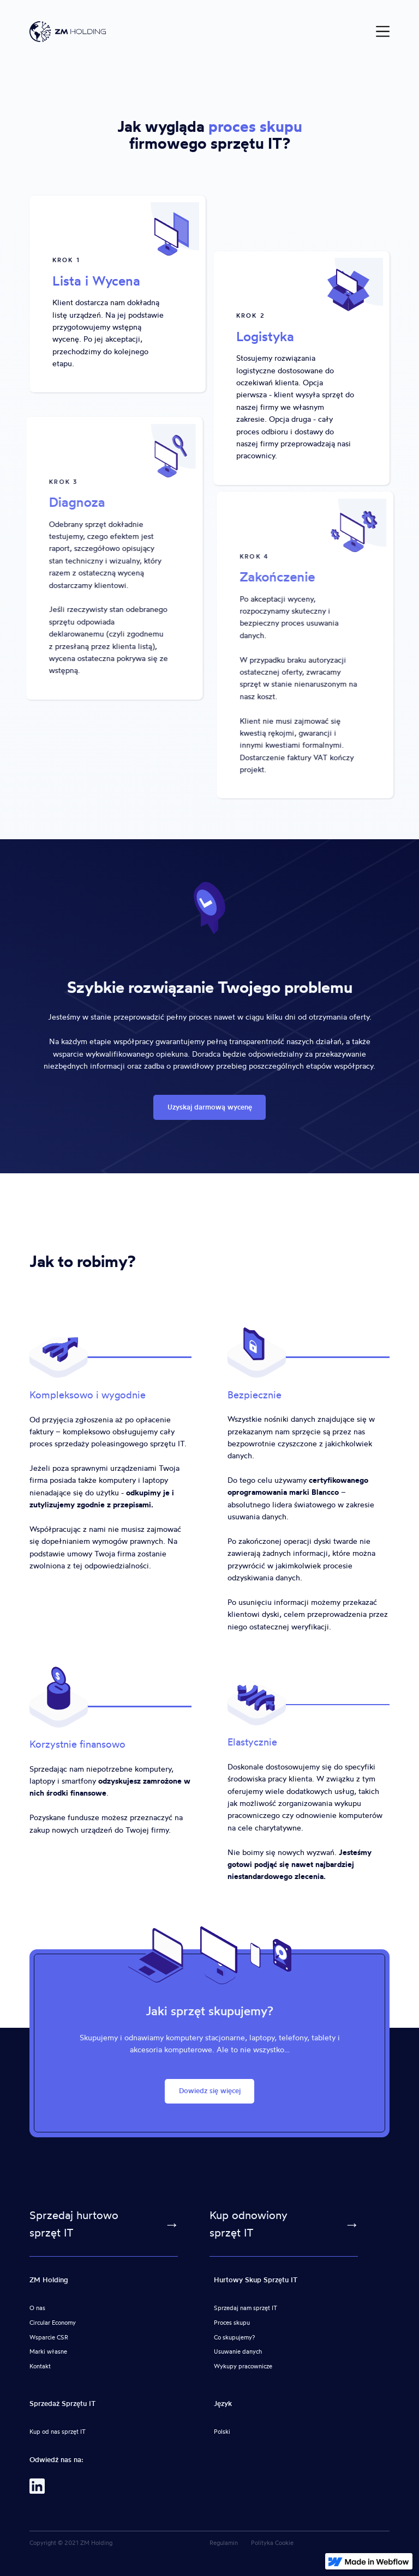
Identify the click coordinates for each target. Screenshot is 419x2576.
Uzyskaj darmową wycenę (209, 1107)
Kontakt (40, 2366)
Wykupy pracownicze (243, 2366)
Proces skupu (232, 2322)
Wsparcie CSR (48, 2337)
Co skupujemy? (234, 2337)
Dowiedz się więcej (210, 2091)
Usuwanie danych (238, 2351)
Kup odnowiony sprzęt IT (249, 2223)
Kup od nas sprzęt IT (57, 2431)
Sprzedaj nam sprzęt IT (245, 2308)
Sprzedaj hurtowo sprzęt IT (73, 2223)
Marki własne (48, 2351)
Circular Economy (52, 2322)
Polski (222, 2431)
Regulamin (224, 2543)
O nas (37, 2308)
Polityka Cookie (272, 2543)
